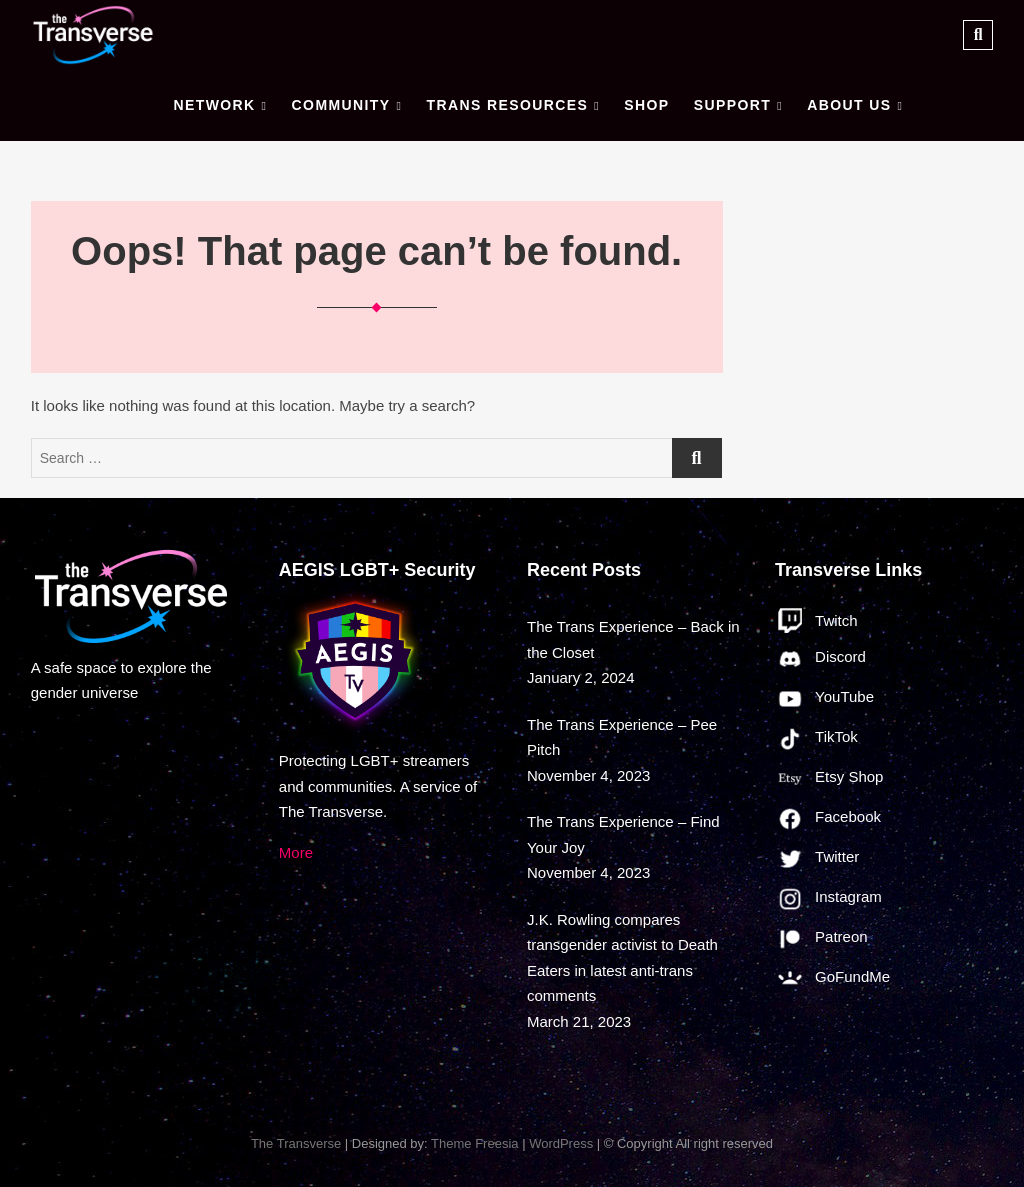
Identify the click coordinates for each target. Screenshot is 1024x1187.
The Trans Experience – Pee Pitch (622, 737)
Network (214, 105)
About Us (849, 105)
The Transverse (296, 1143)
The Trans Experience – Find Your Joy (623, 834)
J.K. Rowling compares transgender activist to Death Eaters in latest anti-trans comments (622, 958)
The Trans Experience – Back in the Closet (633, 639)
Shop (646, 105)
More (296, 852)
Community (341, 105)
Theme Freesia (474, 1143)
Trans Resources (507, 105)
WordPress (561, 1143)
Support (732, 105)
